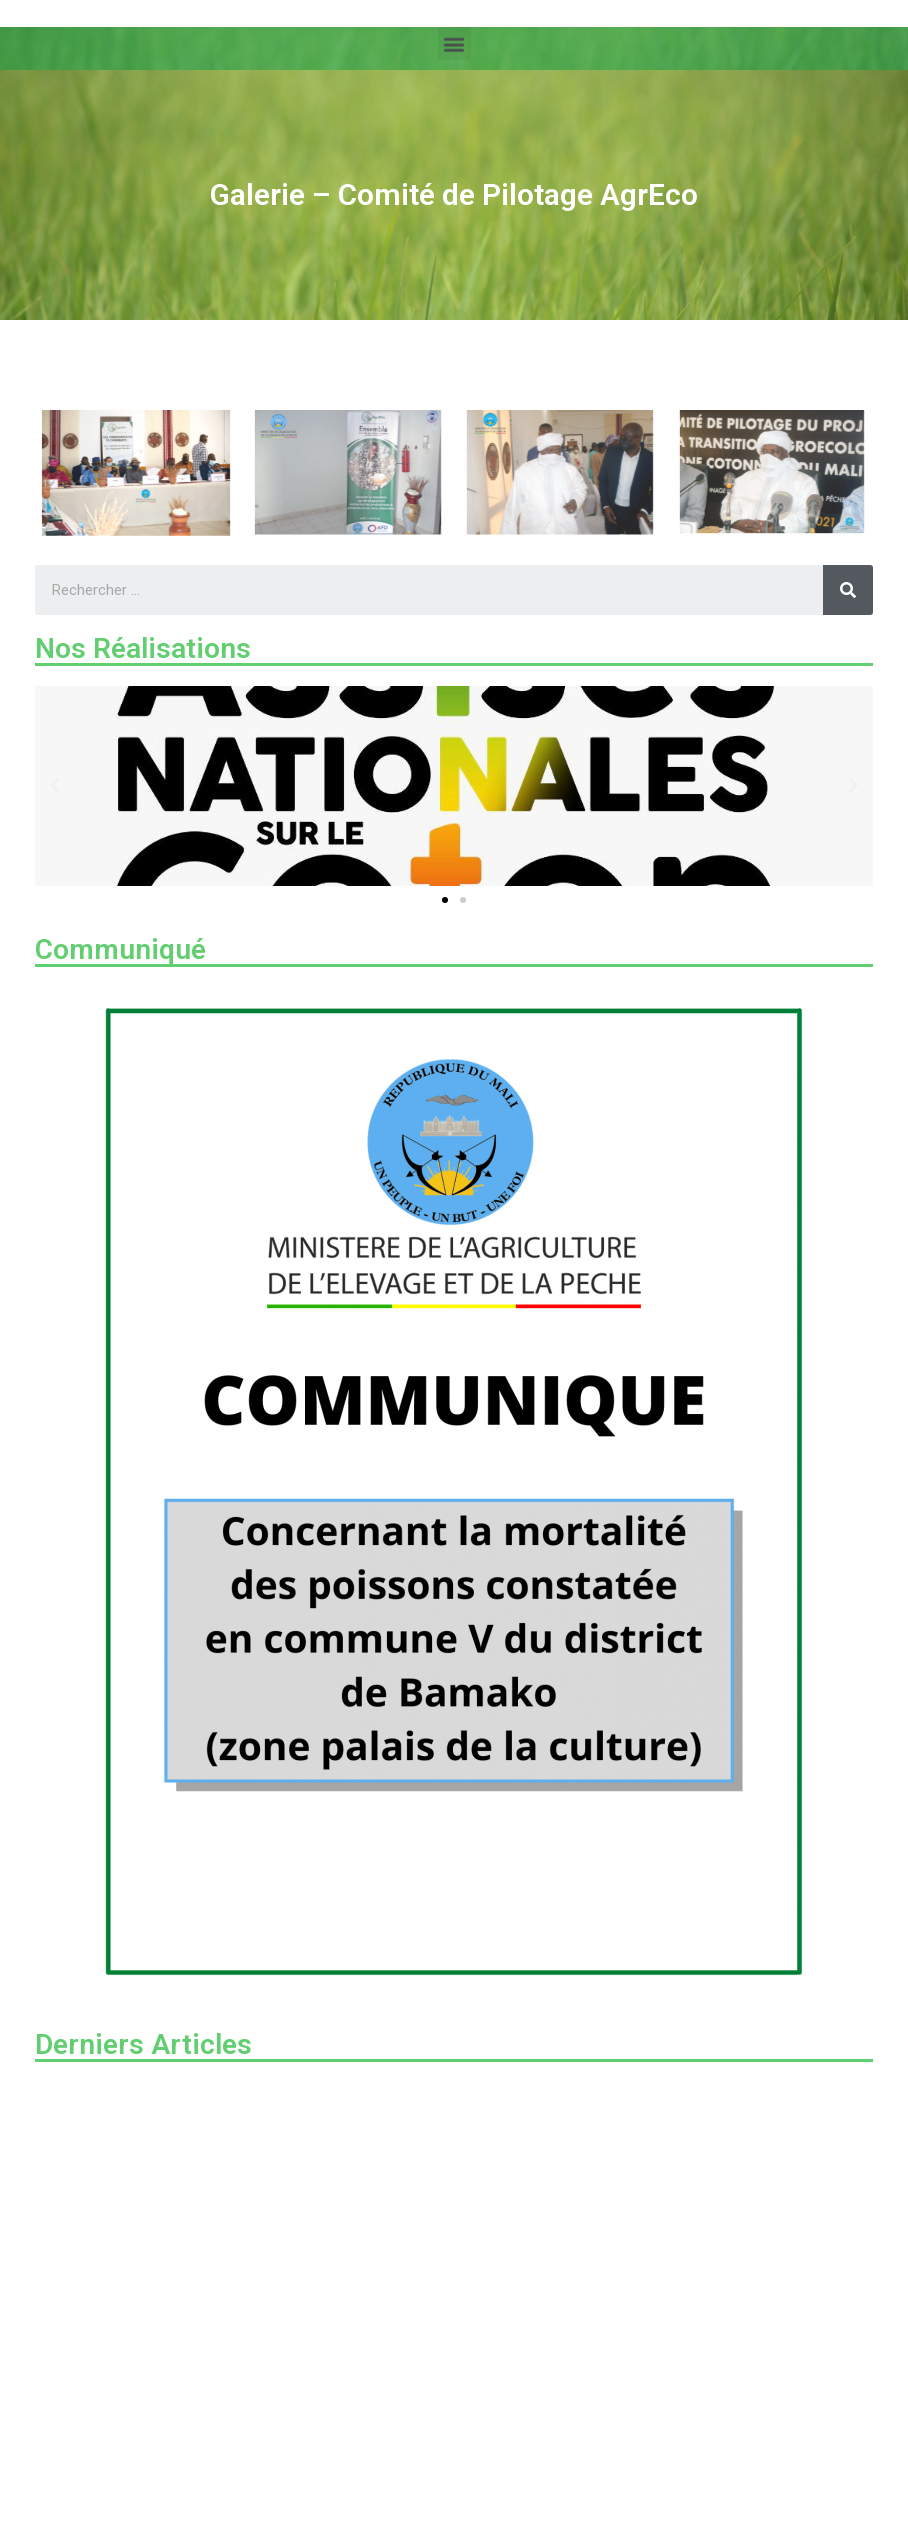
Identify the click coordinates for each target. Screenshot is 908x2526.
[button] (454, 41)
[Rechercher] (848, 590)
